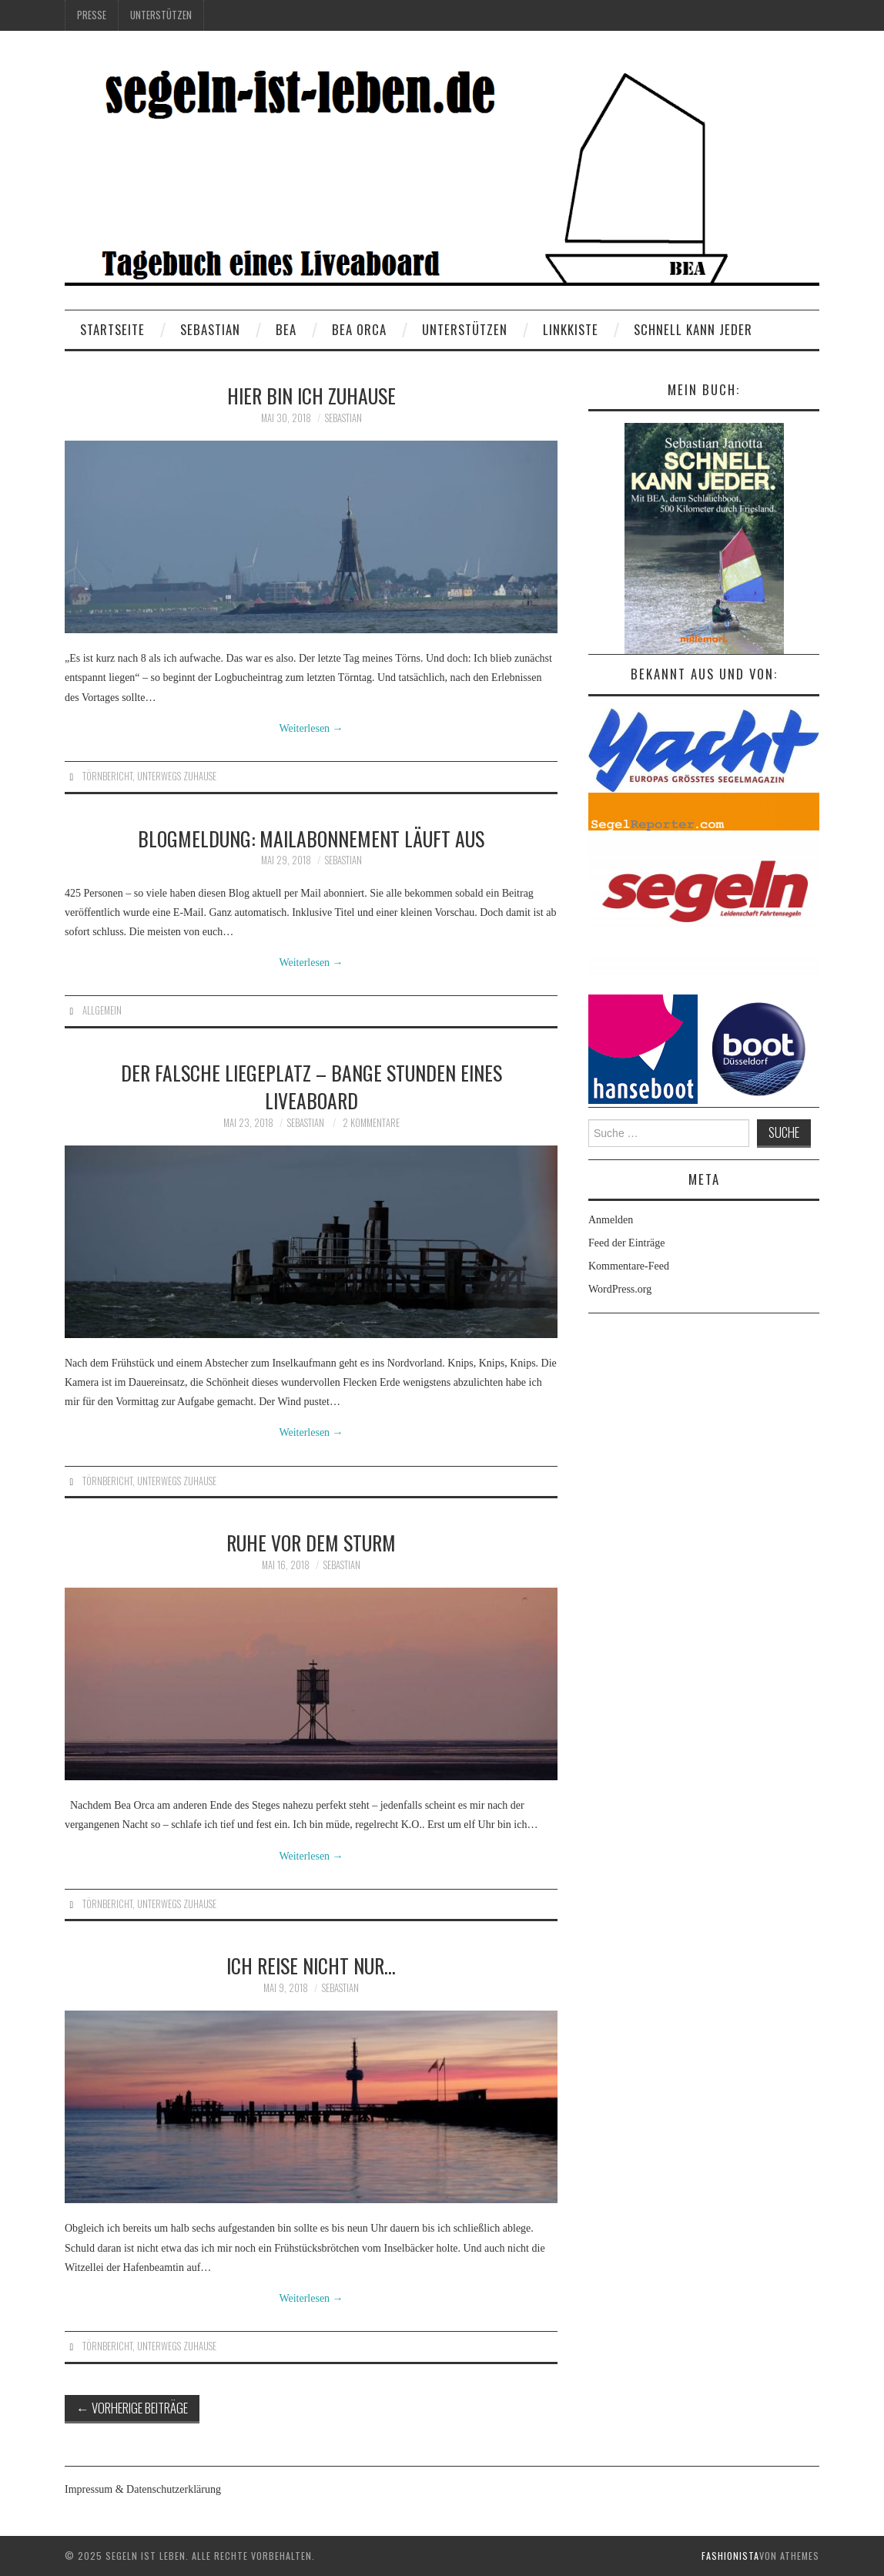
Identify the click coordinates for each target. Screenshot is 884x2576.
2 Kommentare (371, 1122)
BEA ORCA (359, 329)
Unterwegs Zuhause (176, 776)
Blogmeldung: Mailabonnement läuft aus (311, 838)
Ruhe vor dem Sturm (311, 1542)
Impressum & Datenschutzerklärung (143, 2489)
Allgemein (102, 1010)
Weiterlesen (311, 728)
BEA (286, 329)
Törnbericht (107, 776)
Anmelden (610, 1220)
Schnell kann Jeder (693, 329)
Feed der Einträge (626, 1243)
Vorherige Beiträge (132, 2407)
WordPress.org (619, 1289)
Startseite (112, 329)
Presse (91, 15)
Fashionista (730, 2555)
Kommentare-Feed (628, 1266)
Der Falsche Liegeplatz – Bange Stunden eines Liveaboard (311, 1086)
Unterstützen (161, 15)
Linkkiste (570, 329)
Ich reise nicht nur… (311, 1965)
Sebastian (210, 329)
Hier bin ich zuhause (311, 395)
